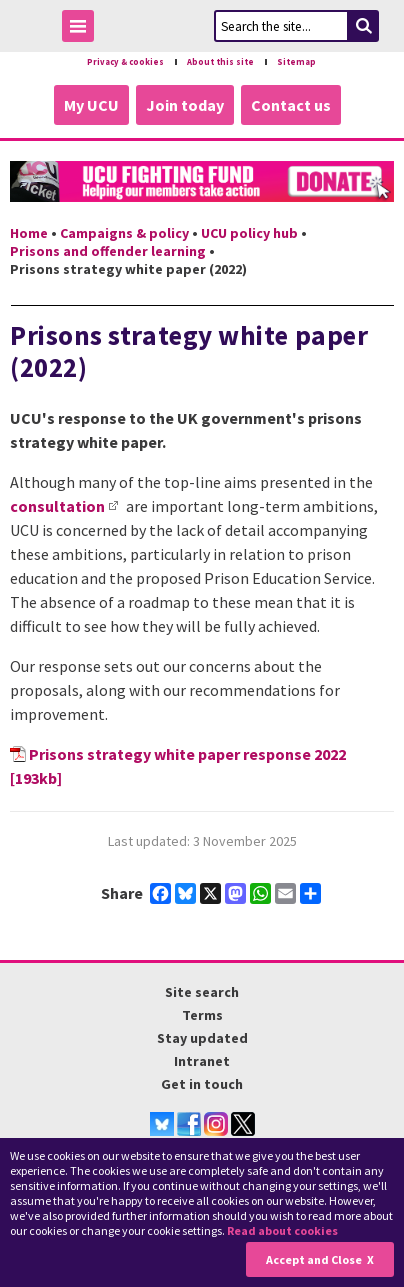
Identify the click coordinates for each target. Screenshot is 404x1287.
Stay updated (202, 1038)
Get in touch (202, 1084)
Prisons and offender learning (108, 251)
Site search (202, 992)
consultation (57, 506)
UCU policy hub (249, 233)
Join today (185, 105)
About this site (220, 62)
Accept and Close (314, 1259)
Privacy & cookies (125, 62)
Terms (202, 1015)
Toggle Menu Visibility (83, 29)
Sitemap (296, 62)
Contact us (291, 105)
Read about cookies (282, 1230)
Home (29, 233)
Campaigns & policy (124, 233)
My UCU (91, 105)
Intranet (202, 1061)
